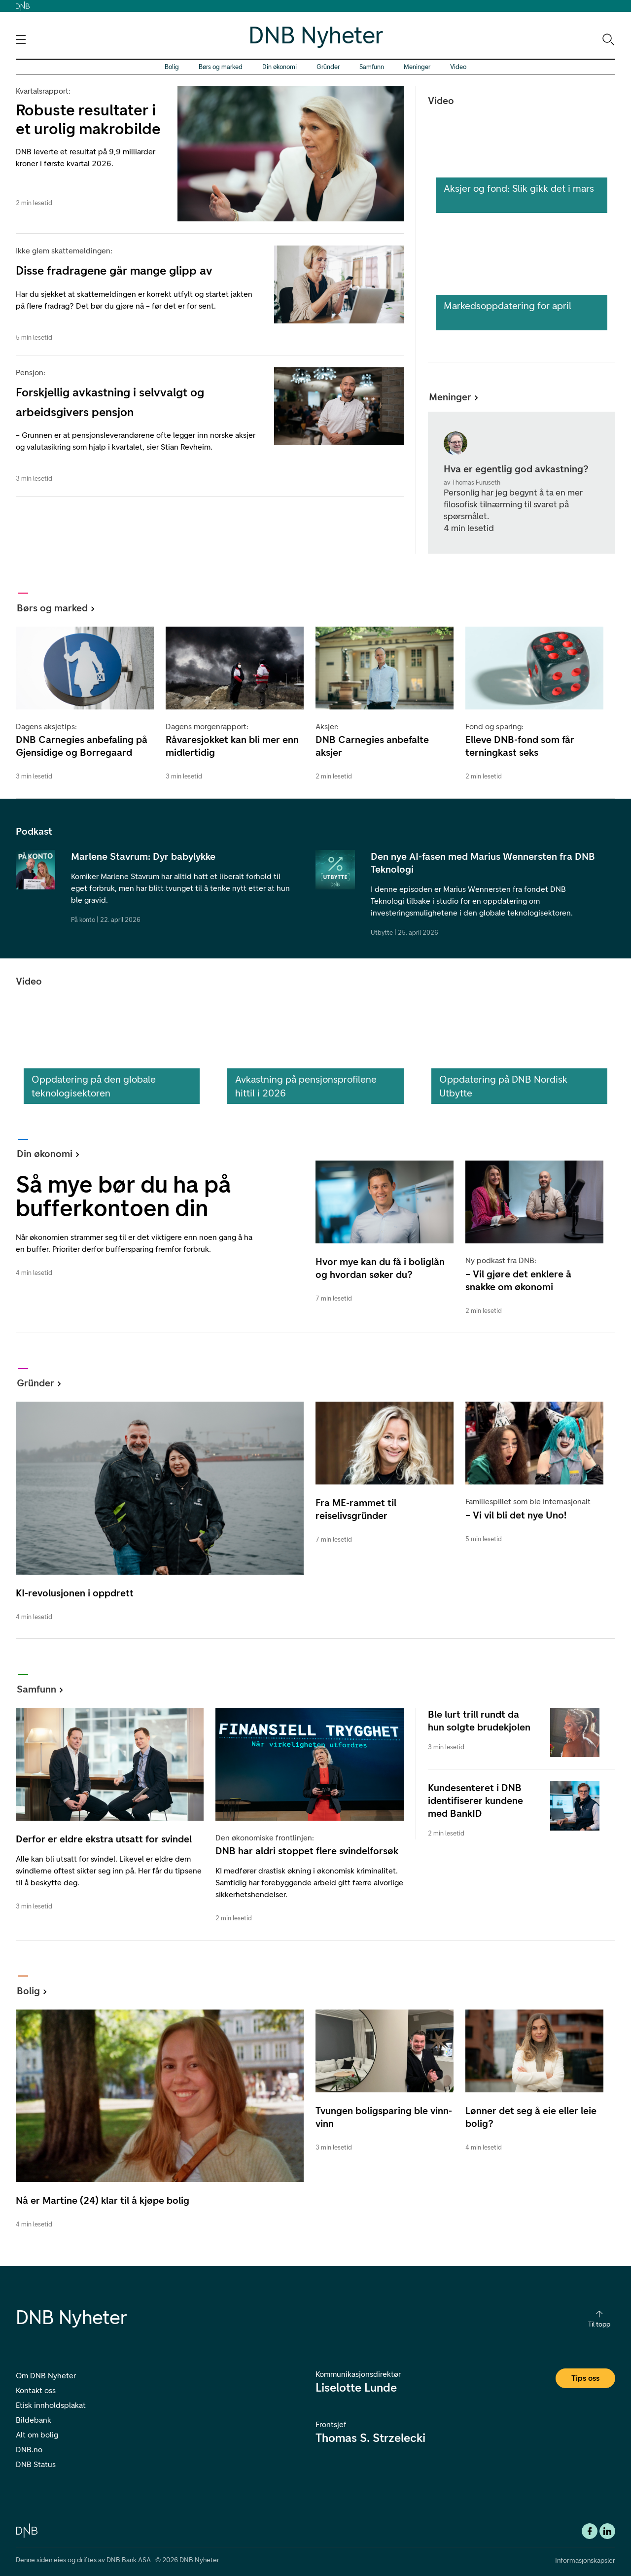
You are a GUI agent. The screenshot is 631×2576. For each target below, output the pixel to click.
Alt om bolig (37, 2434)
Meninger (417, 67)
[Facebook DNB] (589, 2531)
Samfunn (371, 67)
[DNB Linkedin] (607, 2531)
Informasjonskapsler (585, 2560)
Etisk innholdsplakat (51, 2405)
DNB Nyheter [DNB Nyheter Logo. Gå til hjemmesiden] (315, 35)
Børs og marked (221, 67)
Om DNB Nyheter (46, 2375)
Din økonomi (279, 67)
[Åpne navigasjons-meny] (21, 39)
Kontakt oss (36, 2390)
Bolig (172, 67)
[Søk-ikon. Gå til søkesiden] (607, 39)
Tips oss (585, 2378)
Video (458, 67)
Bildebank (33, 2420)
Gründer (328, 67)
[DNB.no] (27, 2530)
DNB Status (36, 2464)
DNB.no (29, 2449)
